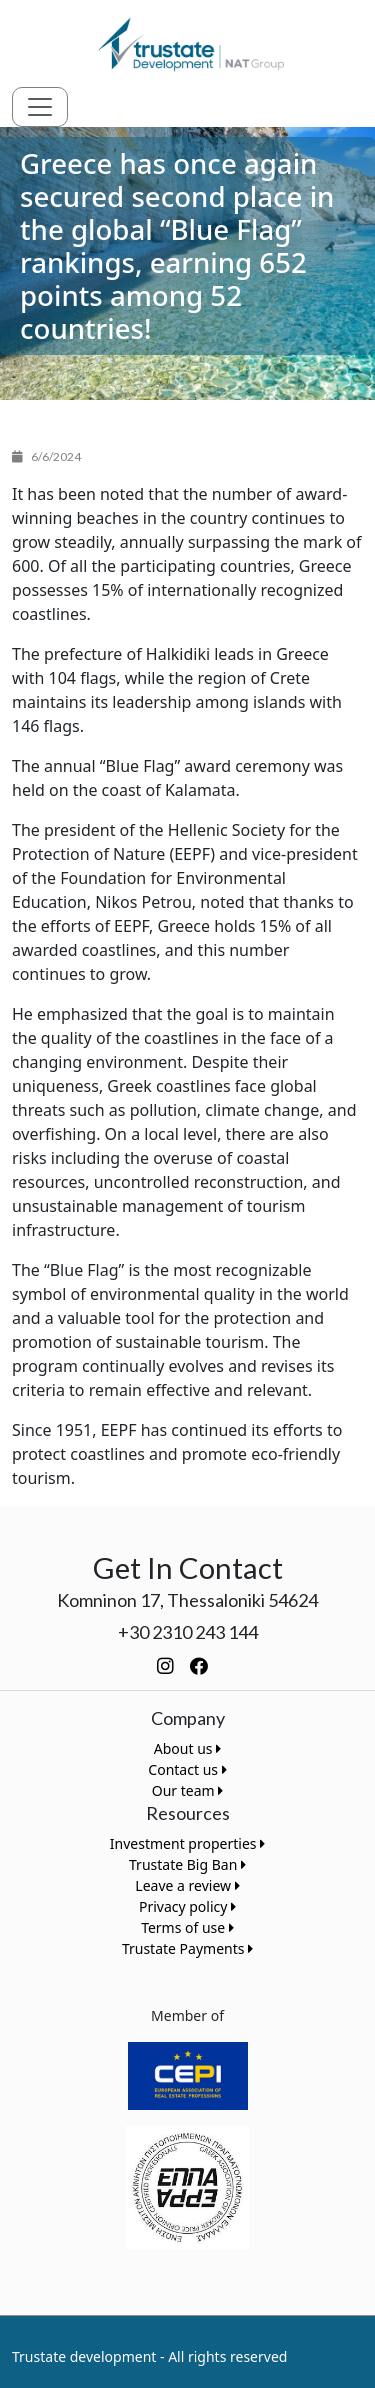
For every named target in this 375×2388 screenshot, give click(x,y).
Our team (188, 1790)
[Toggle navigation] (40, 107)
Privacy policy (187, 1906)
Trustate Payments (187, 1948)
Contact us (187, 1769)
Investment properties (187, 1843)
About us (187, 1748)
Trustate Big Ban (187, 1864)
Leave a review (187, 1885)
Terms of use (187, 1927)
